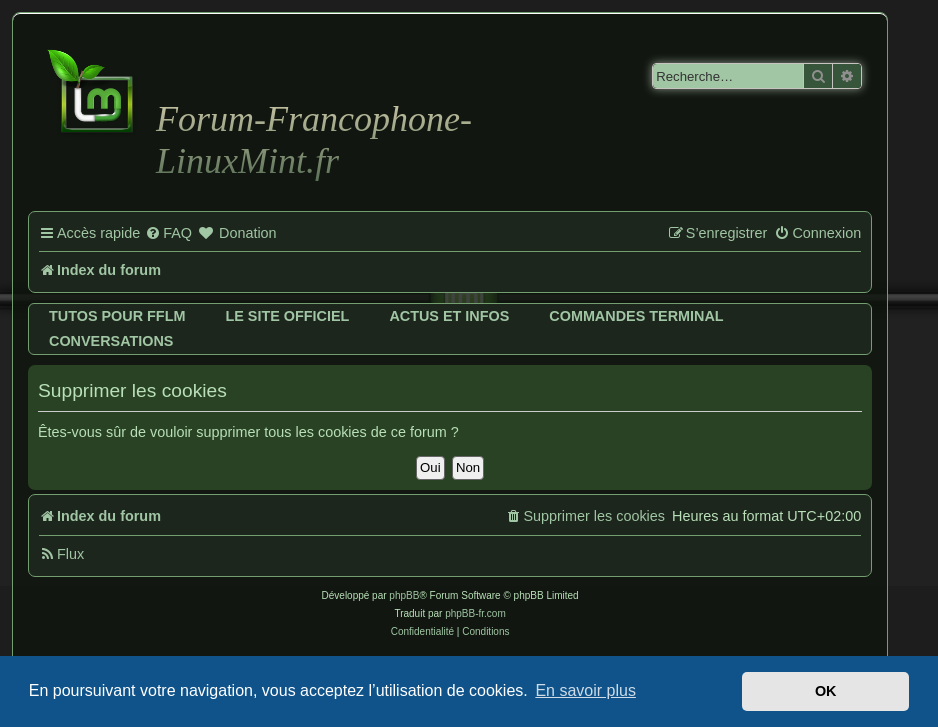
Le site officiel (287, 316)
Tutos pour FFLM (117, 316)
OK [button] (826, 691)
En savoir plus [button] (585, 690)
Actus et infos (449, 316)
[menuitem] (168, 234)
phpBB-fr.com (475, 613)
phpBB (404, 595)
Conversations (111, 341)
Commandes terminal (636, 316)
